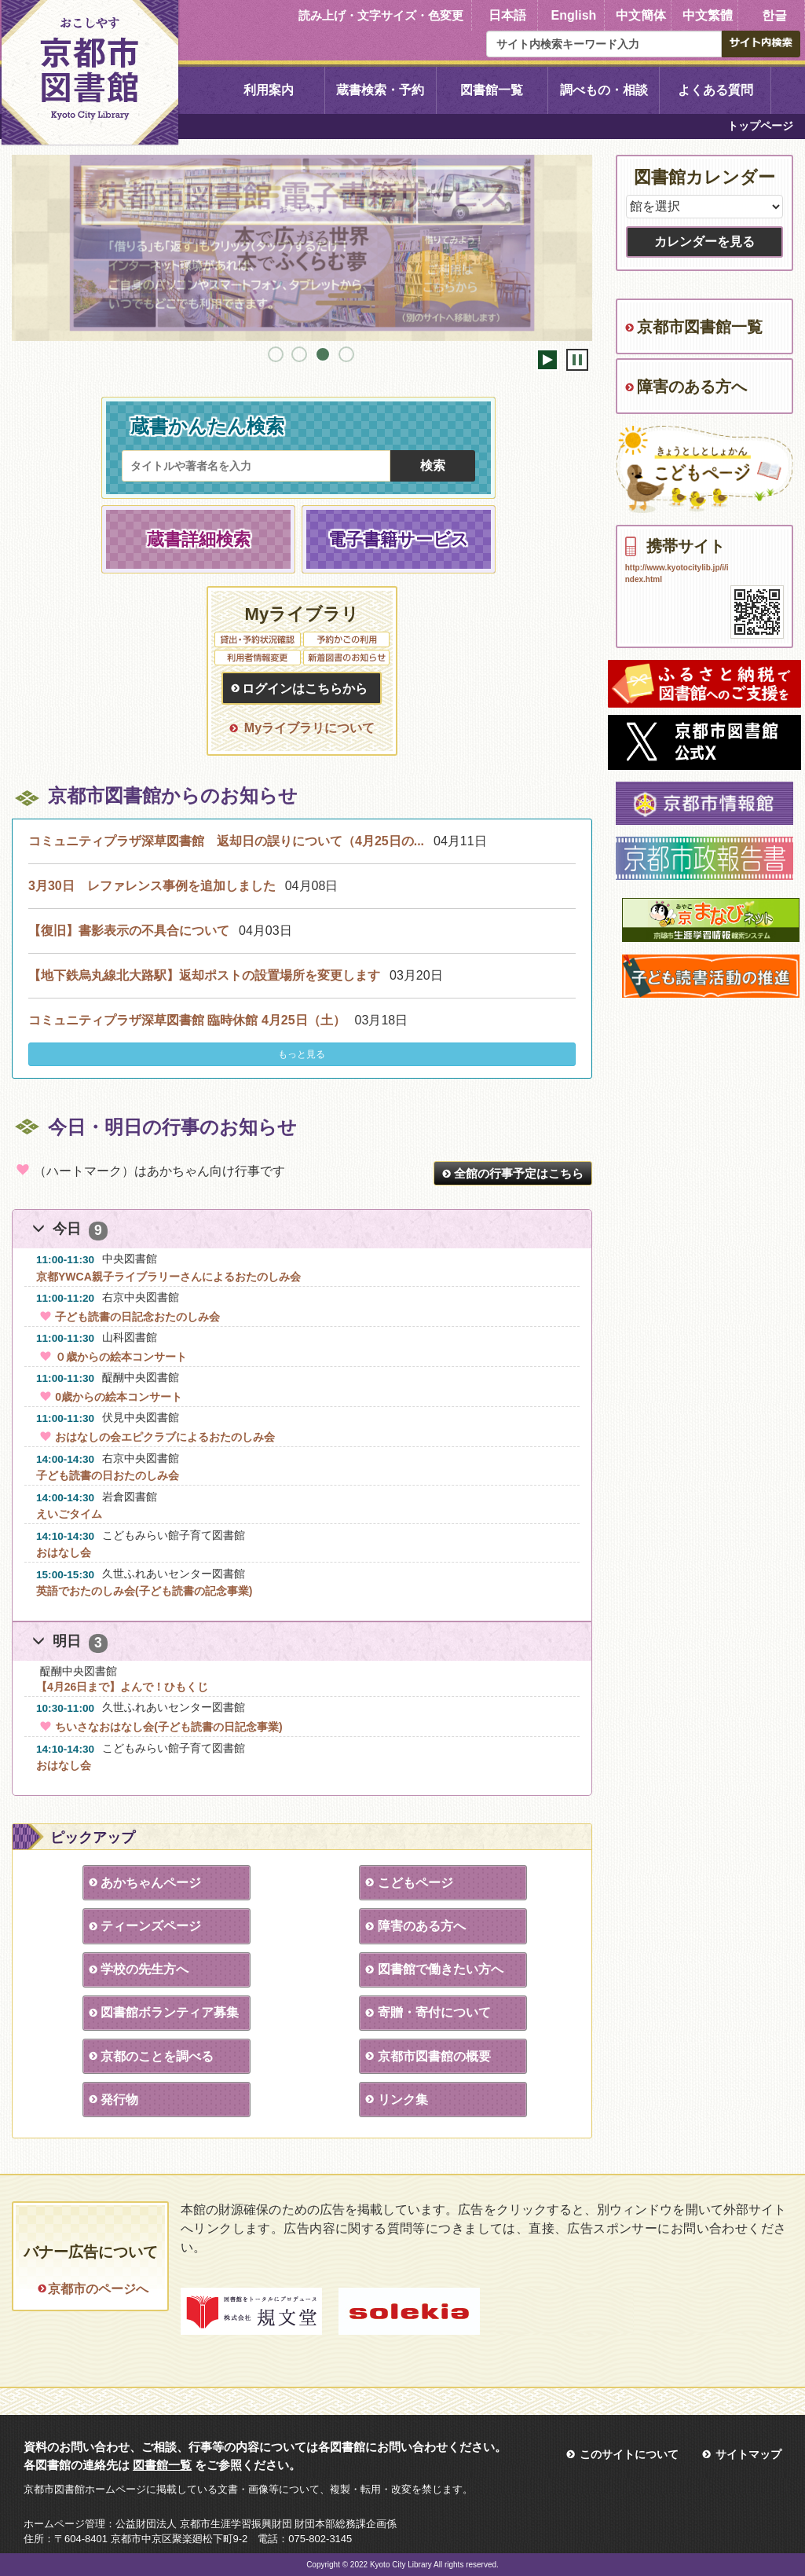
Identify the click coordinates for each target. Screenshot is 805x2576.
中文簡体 (641, 15)
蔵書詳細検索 (199, 539)
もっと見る (301, 1054)
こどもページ (414, 1882)
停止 (577, 360)
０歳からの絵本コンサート (111, 1356)
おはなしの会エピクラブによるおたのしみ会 (155, 1437)
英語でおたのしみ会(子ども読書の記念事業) (144, 1591)
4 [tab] (346, 354)
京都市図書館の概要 (433, 2056)
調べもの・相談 (604, 90)
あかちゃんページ (151, 1882)
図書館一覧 (491, 90)
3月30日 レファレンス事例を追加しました (152, 885)
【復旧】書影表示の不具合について (128, 930)
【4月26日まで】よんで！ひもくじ (122, 1686)
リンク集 (402, 2099)
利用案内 (268, 90)
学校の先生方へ (144, 1969)
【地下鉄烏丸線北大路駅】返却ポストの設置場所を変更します (204, 975)
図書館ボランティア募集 (170, 2012)
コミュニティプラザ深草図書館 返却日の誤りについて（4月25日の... (226, 841)
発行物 (119, 2099)
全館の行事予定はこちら (519, 1173)
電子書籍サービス (398, 539)
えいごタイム (69, 1514)
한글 (774, 15)
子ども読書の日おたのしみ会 (107, 1475)
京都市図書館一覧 (700, 326)
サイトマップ (748, 2454)
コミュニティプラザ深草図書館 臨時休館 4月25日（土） (187, 1020)
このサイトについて (629, 2454)
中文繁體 (707, 15)
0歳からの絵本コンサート (109, 1397)
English (574, 15)
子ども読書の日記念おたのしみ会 (128, 1316)
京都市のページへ (98, 2289)
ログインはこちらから (305, 688)
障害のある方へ (421, 1926)
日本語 (507, 15)
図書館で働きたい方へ (440, 1969)
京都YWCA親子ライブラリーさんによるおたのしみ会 (168, 1276)
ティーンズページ (151, 1926)
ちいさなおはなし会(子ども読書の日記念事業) (159, 1726)
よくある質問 (715, 90)
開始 (547, 360)
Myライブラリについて (309, 728)
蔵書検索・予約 (380, 90)
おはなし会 (63, 1552)
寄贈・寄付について (433, 2012)
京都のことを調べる (157, 2056)
